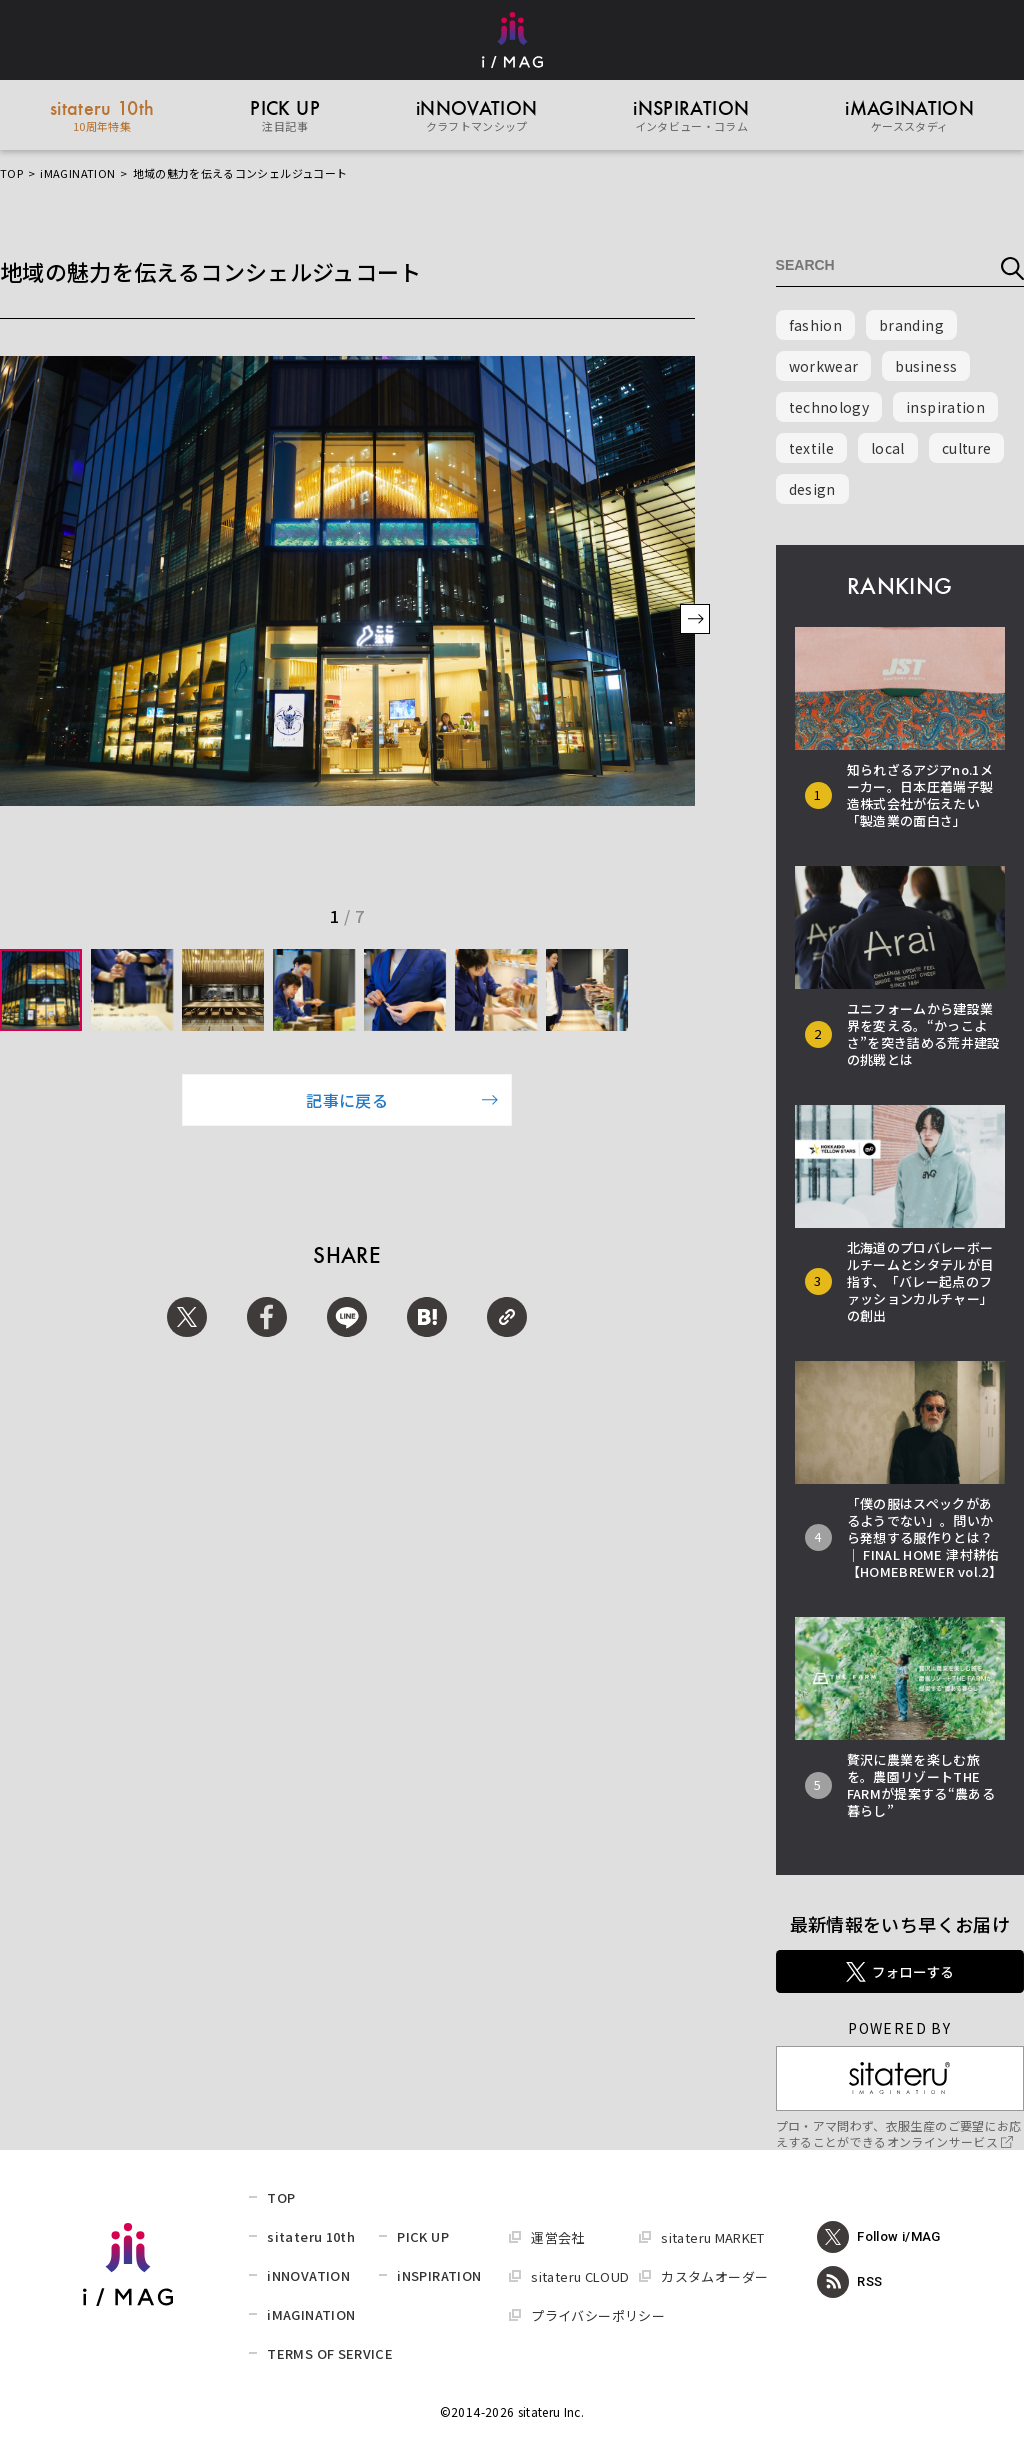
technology (829, 407)
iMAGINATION (77, 173)
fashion (815, 325)
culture (966, 448)
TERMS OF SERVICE (330, 2353)
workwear (824, 366)
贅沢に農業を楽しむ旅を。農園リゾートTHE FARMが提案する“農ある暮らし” (921, 1785)
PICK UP (422, 2236)
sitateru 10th (311, 2236)
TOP (11, 173)
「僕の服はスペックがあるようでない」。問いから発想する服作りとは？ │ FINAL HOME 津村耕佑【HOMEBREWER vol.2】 (924, 1537)
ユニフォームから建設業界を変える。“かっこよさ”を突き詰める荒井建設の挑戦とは (924, 1034)
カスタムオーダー (714, 2276)
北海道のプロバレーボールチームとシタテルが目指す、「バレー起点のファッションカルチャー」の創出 (920, 1281)
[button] (695, 621)
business (926, 366)
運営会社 (557, 2237)
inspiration (945, 407)
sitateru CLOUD (580, 2276)
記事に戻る (402, 1100)
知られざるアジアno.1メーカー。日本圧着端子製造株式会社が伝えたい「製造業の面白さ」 (920, 795)
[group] (41, 990)
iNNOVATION (308, 2275)
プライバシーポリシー (598, 2315)
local (888, 448)
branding (911, 325)
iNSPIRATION (439, 2275)
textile (811, 448)
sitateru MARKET (712, 2237)
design (812, 489)
